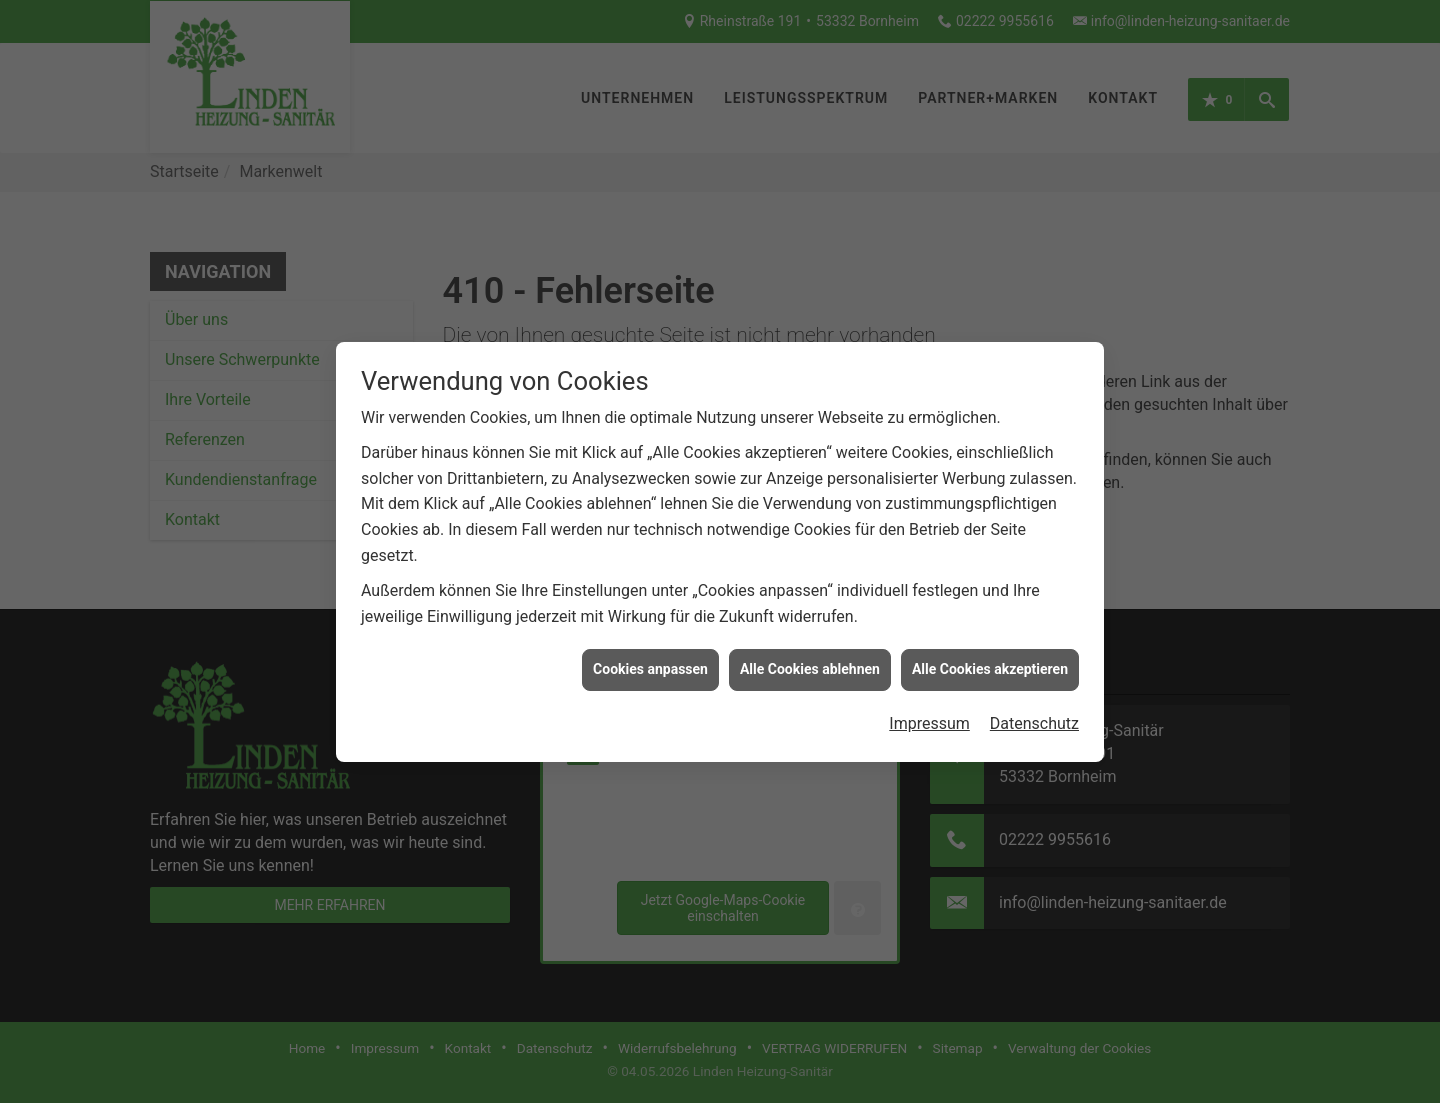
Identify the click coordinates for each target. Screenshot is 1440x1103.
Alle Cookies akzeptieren (990, 664)
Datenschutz (1034, 718)
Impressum (929, 718)
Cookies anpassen (650, 664)
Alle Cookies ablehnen (810, 664)
